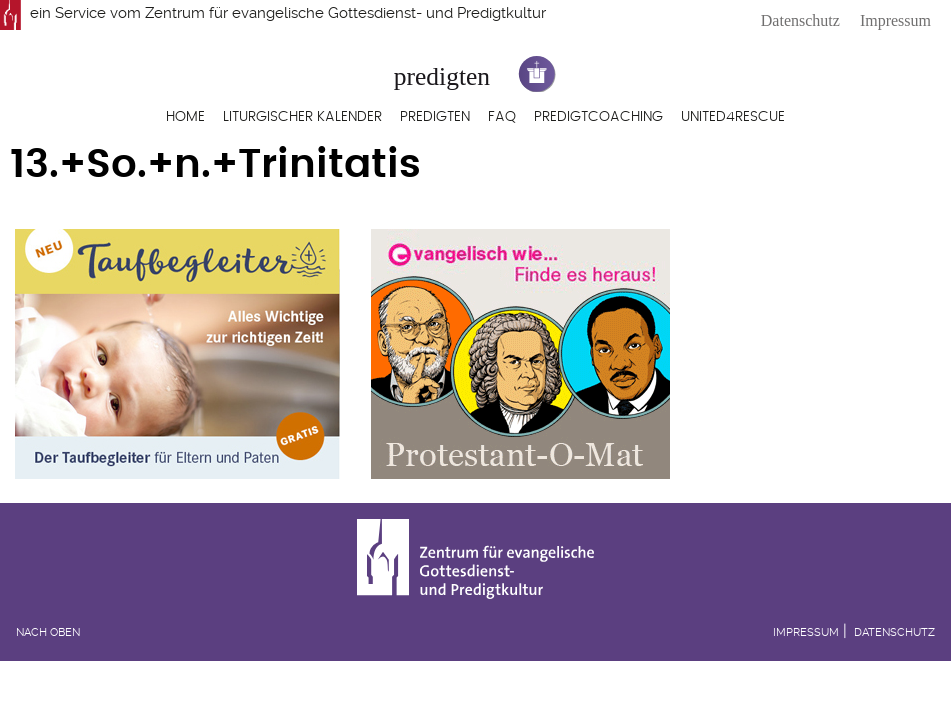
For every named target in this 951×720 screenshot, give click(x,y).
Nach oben (48, 632)
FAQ (502, 117)
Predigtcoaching (598, 117)
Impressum (895, 20)
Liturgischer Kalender (302, 117)
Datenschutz (800, 20)
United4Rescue (733, 117)
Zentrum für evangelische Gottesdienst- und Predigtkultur (345, 13)
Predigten (435, 117)
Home (185, 117)
